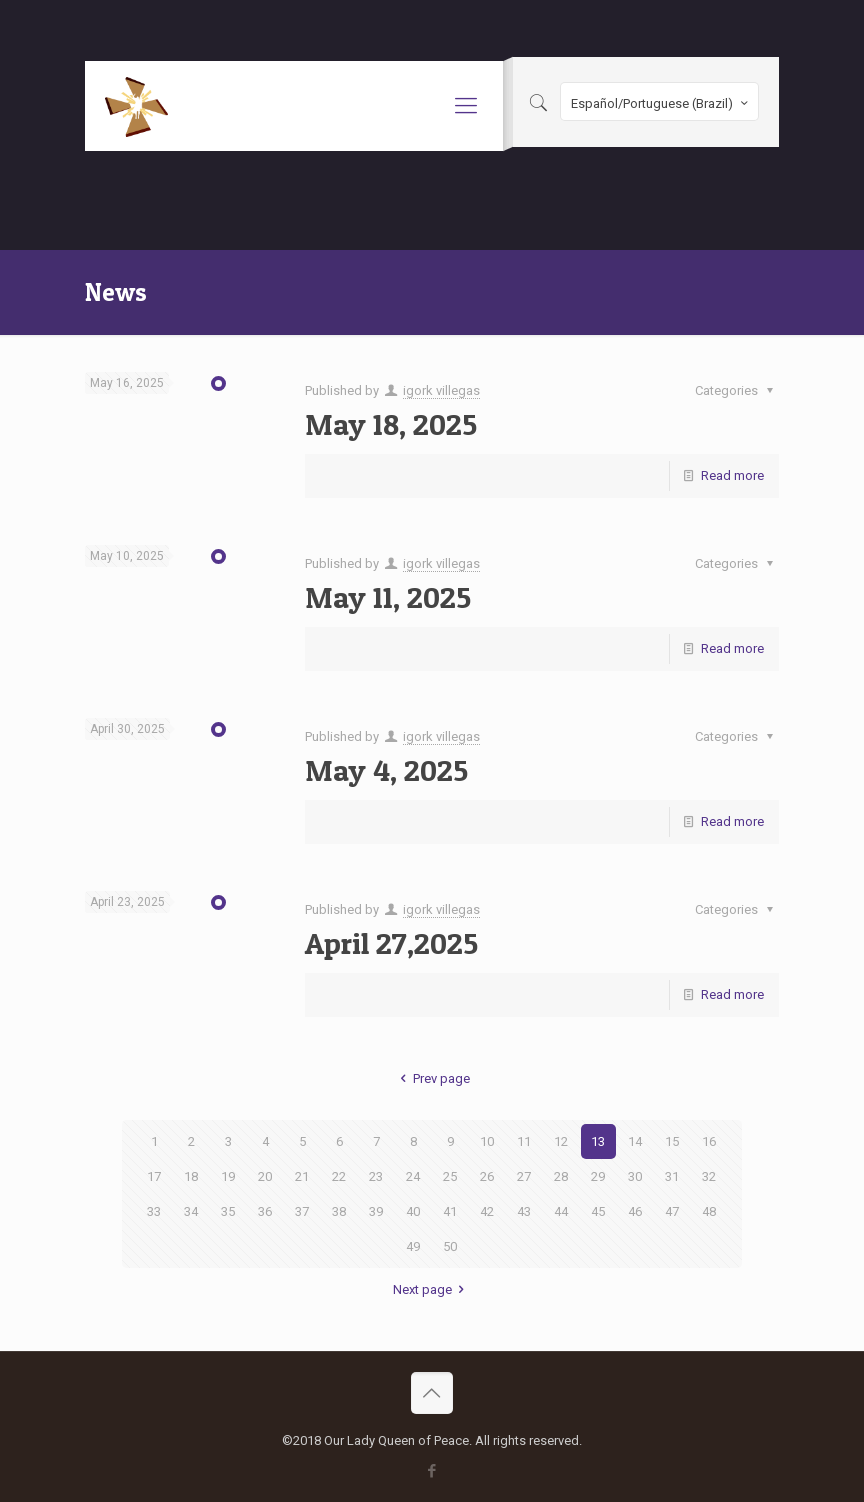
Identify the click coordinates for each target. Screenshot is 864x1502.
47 (672, 1211)
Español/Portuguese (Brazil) (661, 103)
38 (339, 1211)
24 (413, 1176)
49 (413, 1246)
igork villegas (441, 390)
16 (709, 1141)
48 (709, 1211)
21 (302, 1176)
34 (191, 1211)
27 (524, 1176)
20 (265, 1176)
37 (302, 1211)
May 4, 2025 (386, 770)
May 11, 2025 (388, 597)
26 (487, 1176)
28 (561, 1176)
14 (635, 1141)
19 (228, 1176)
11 (524, 1141)
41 (450, 1211)
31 (672, 1176)
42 (487, 1211)
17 (154, 1176)
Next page (431, 1289)
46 (635, 1211)
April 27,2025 (391, 943)
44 (561, 1211)
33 (154, 1211)
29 (598, 1176)
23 (376, 1176)
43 (524, 1211)
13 (598, 1141)
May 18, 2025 (391, 424)
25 (450, 1176)
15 (672, 1141)
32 (709, 1176)
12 (561, 1141)
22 (339, 1176)
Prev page (431, 1078)
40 (413, 1211)
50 (450, 1246)
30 (635, 1176)
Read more (732, 475)
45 (598, 1211)
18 (191, 1176)
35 (228, 1211)
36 (265, 1211)
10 (487, 1141)
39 (376, 1211)
